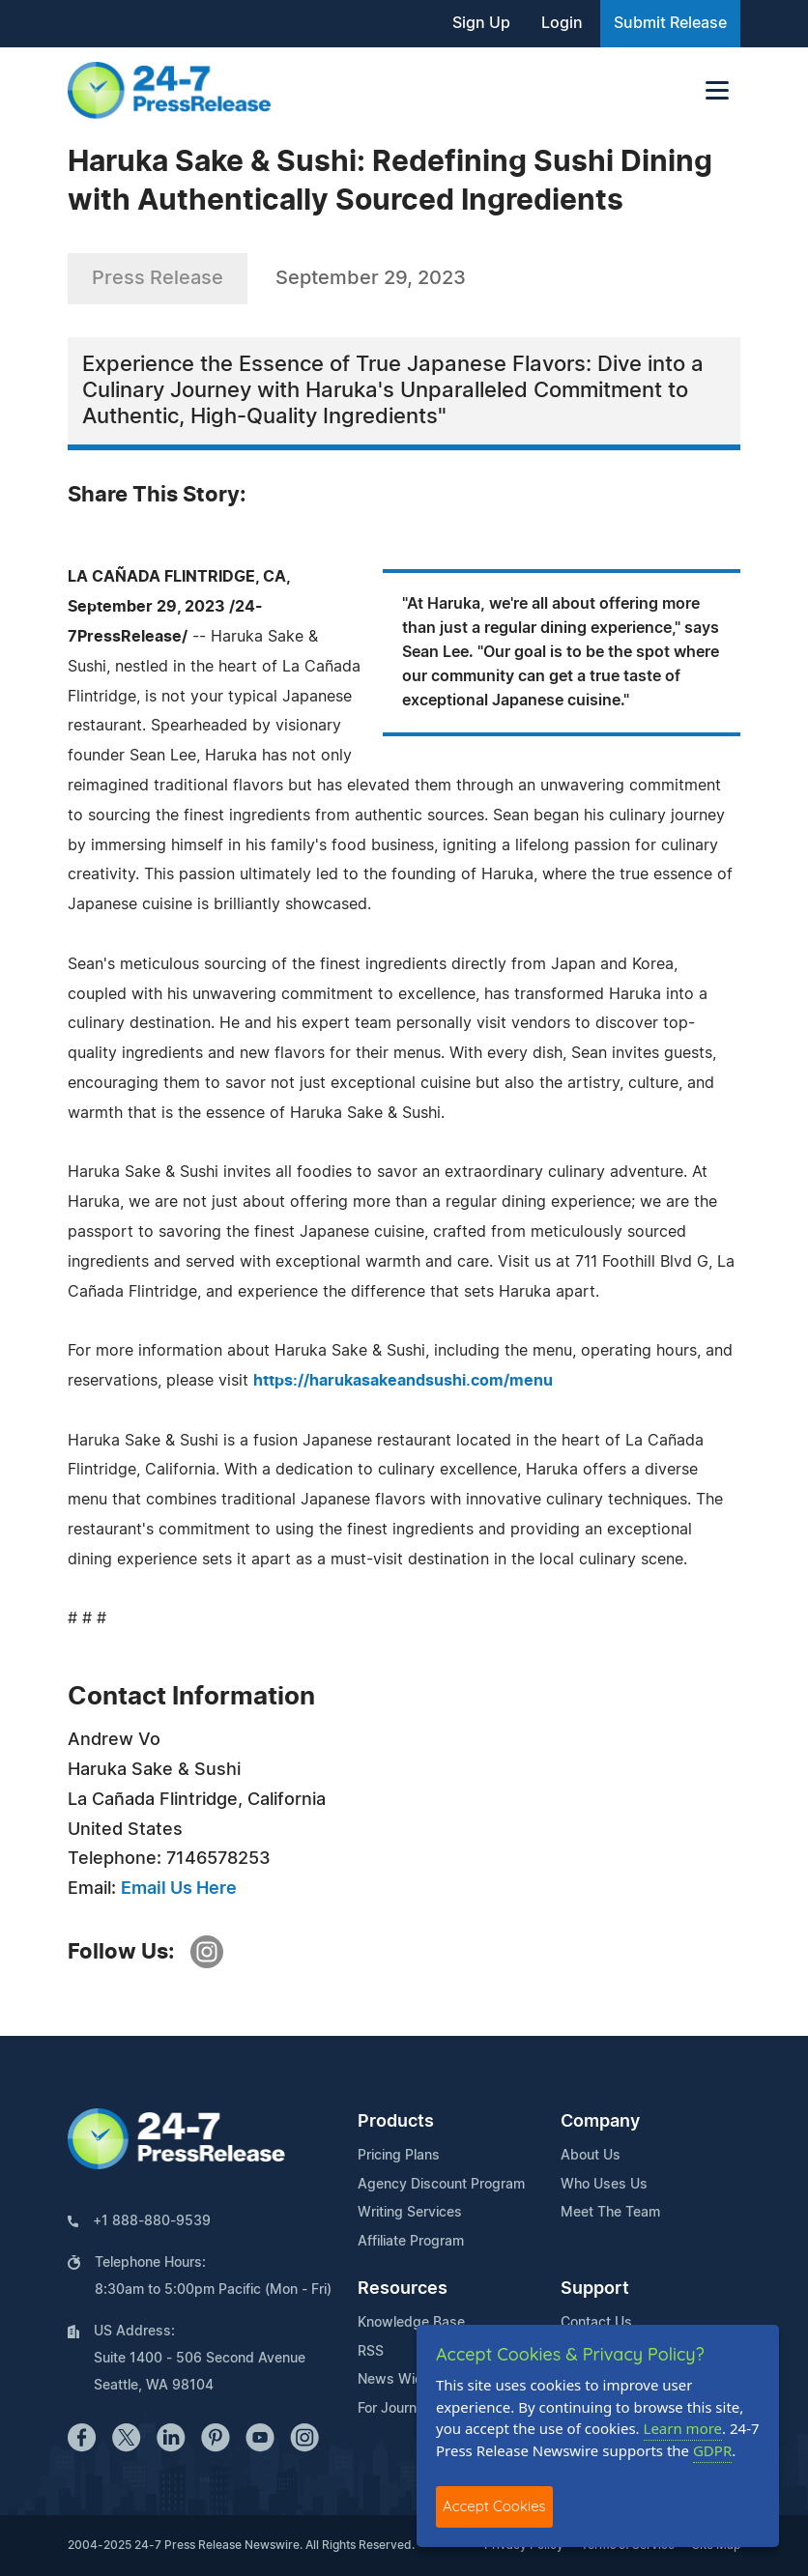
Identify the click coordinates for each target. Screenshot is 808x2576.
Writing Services (410, 2212)
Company (600, 2122)
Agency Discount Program (441, 2184)
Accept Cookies (494, 2506)
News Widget (401, 2380)
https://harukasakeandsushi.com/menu (403, 1380)
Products (396, 2122)
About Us (590, 2155)
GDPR (712, 2450)
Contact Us (596, 2323)
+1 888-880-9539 (152, 2221)
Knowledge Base (411, 2323)
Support (595, 2289)
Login (562, 23)
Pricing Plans (399, 2155)
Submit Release (670, 23)
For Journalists (404, 2409)
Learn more (683, 2428)
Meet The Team (610, 2212)
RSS (371, 2352)
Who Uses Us (604, 2184)
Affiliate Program (411, 2241)
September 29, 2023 (370, 278)
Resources (402, 2289)
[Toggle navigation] (717, 90)
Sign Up (481, 23)
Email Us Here (179, 1889)
